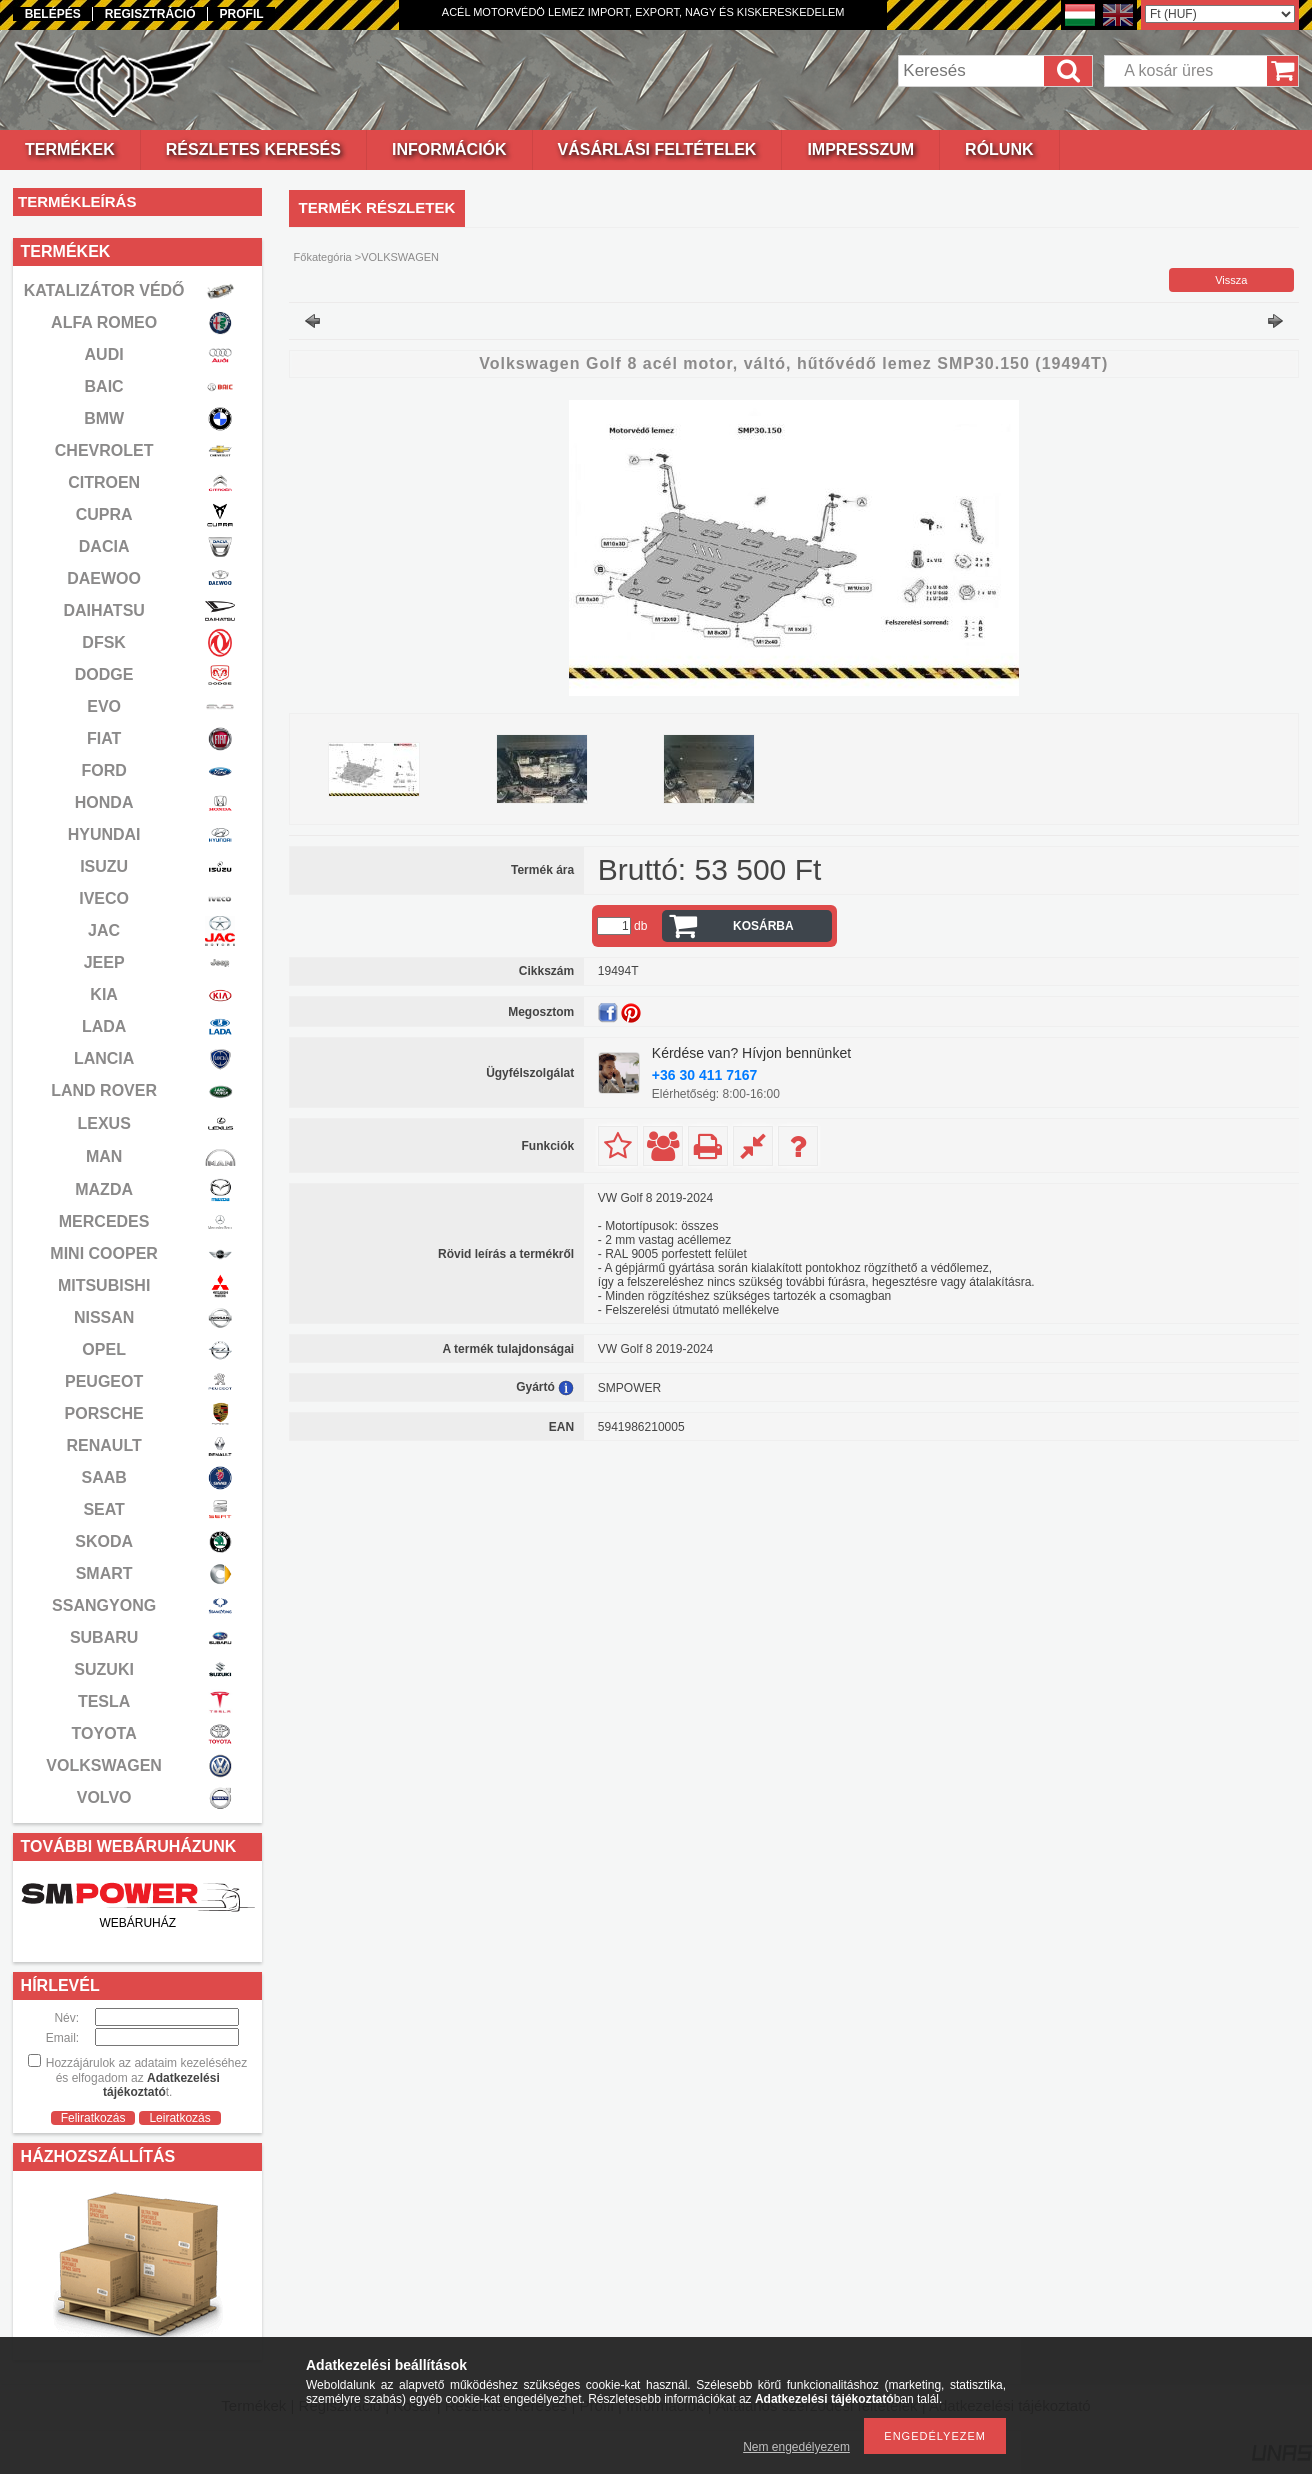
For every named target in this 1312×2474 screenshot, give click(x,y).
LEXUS (103, 1123)
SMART (104, 1573)
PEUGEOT (104, 1381)
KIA (104, 994)
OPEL (104, 1349)
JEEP (104, 962)
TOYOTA (104, 1733)
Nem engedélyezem (796, 2447)
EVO (104, 706)
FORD (103, 770)
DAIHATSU (103, 610)
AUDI (104, 354)
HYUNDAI (104, 834)
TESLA (104, 1701)
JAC (104, 930)
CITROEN (104, 482)
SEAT (103, 1509)
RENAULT (104, 1445)
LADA (104, 1026)
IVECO (104, 898)
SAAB (103, 1477)
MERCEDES (104, 1221)
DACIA (104, 546)
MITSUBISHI (104, 1285)
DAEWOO (104, 578)
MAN (104, 1156)
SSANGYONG (104, 1605)
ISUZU (104, 866)
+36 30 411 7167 (705, 1075)
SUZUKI (104, 1669)
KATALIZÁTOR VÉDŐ (104, 290)
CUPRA (104, 514)
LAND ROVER (104, 1090)
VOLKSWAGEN (104, 1765)
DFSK (104, 642)
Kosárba (763, 926)
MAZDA (104, 1189)
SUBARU (104, 1637)
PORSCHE (104, 1413)
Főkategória (323, 257)
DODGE (104, 674)
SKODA (104, 1541)
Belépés (53, 14)
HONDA (104, 802)
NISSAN (104, 1317)
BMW (104, 418)
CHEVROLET (104, 450)
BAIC (104, 386)
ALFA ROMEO (104, 322)
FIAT (104, 738)
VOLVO (104, 1797)
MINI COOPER (104, 1253)
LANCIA (104, 1058)
